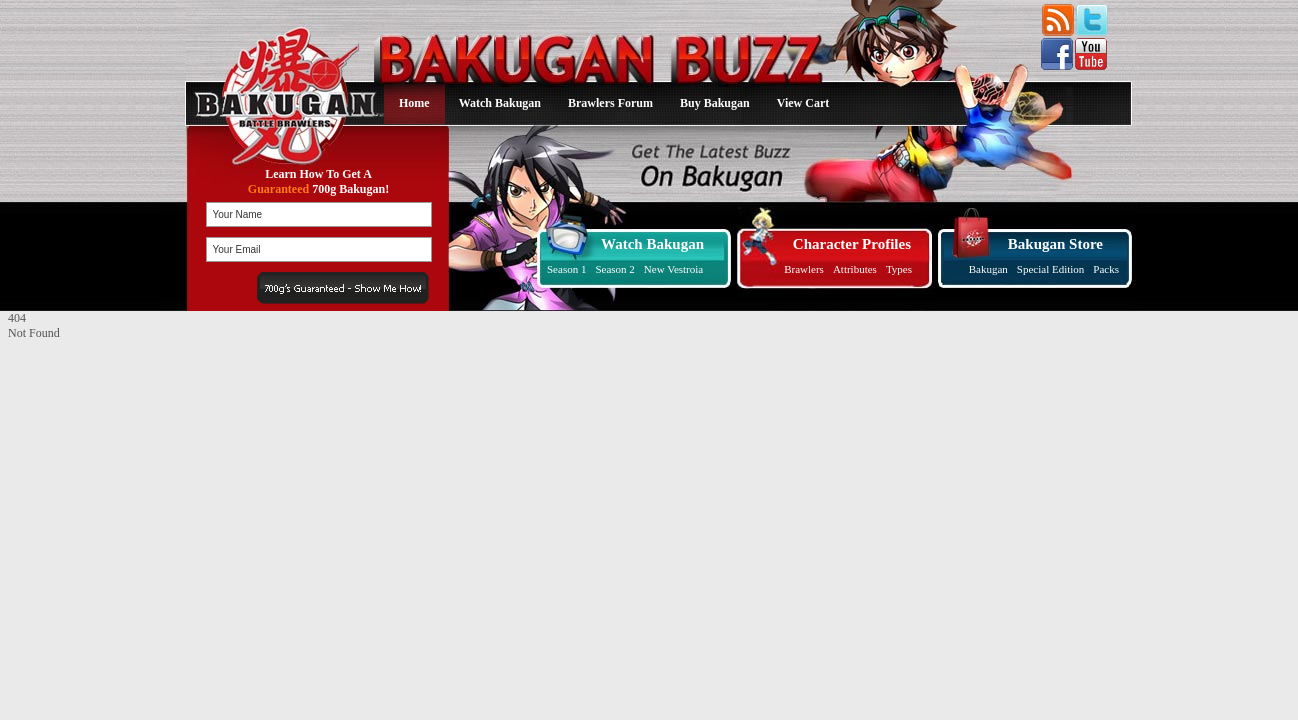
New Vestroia (673, 269)
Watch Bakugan (500, 103)
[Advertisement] (133, 466)
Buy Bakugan (715, 103)
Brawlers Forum (610, 103)
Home (414, 103)
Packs (1106, 269)
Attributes (855, 269)
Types (899, 269)
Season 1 (566, 269)
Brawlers (804, 269)
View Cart (803, 103)
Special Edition (1051, 269)
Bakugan (988, 269)
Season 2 (614, 269)
